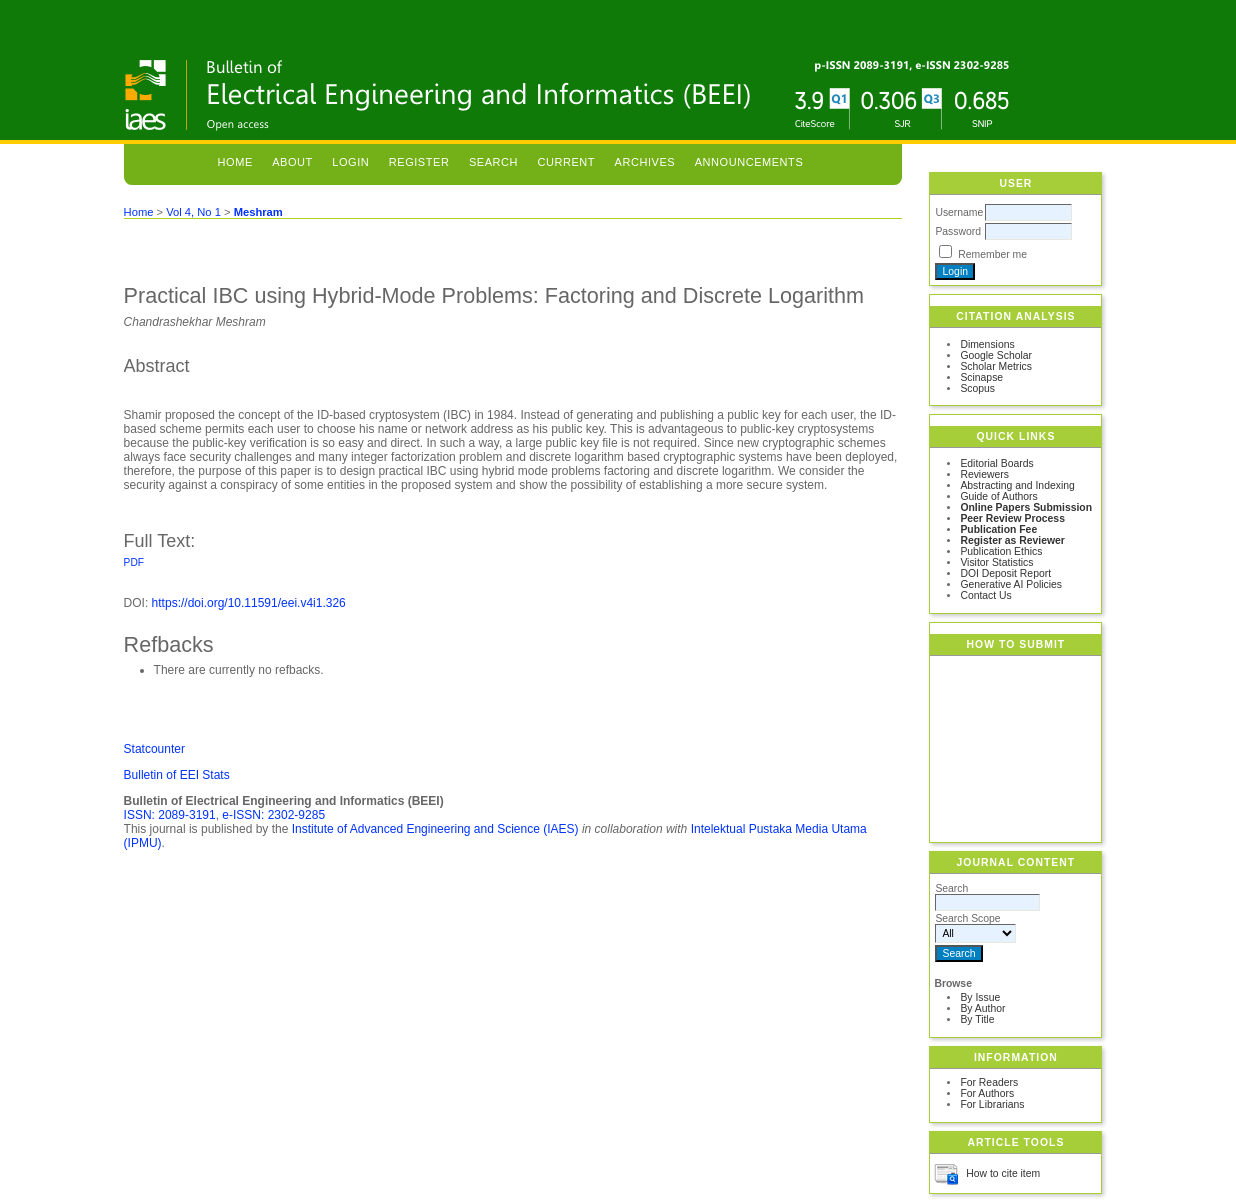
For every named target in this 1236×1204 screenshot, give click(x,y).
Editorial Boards (996, 463)
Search (493, 162)
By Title (977, 1019)
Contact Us (985, 595)
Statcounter (154, 749)
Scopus (977, 388)
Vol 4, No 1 (193, 212)
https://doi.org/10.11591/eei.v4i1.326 (249, 603)
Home (235, 162)
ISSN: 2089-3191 (170, 815)
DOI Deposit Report (1005, 573)
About (292, 162)
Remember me (992, 254)
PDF (134, 562)
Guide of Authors (998, 496)
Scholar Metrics (996, 366)
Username (959, 212)
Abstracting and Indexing (1017, 485)
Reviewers (984, 474)
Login (350, 162)
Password (958, 231)
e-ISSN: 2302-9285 (273, 815)
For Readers (989, 1082)
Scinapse (981, 377)
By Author (982, 1008)
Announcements (749, 162)
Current (566, 162)
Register (419, 162)
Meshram (258, 212)
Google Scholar (996, 355)
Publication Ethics (1001, 551)
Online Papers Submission (1026, 507)
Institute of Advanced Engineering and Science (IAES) (435, 829)
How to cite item (1003, 1173)
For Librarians (992, 1104)
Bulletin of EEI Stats (177, 775)
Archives (645, 162)
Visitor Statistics (996, 562)
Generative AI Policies (1011, 584)
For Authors (987, 1093)
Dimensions (987, 344)
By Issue (980, 997)
